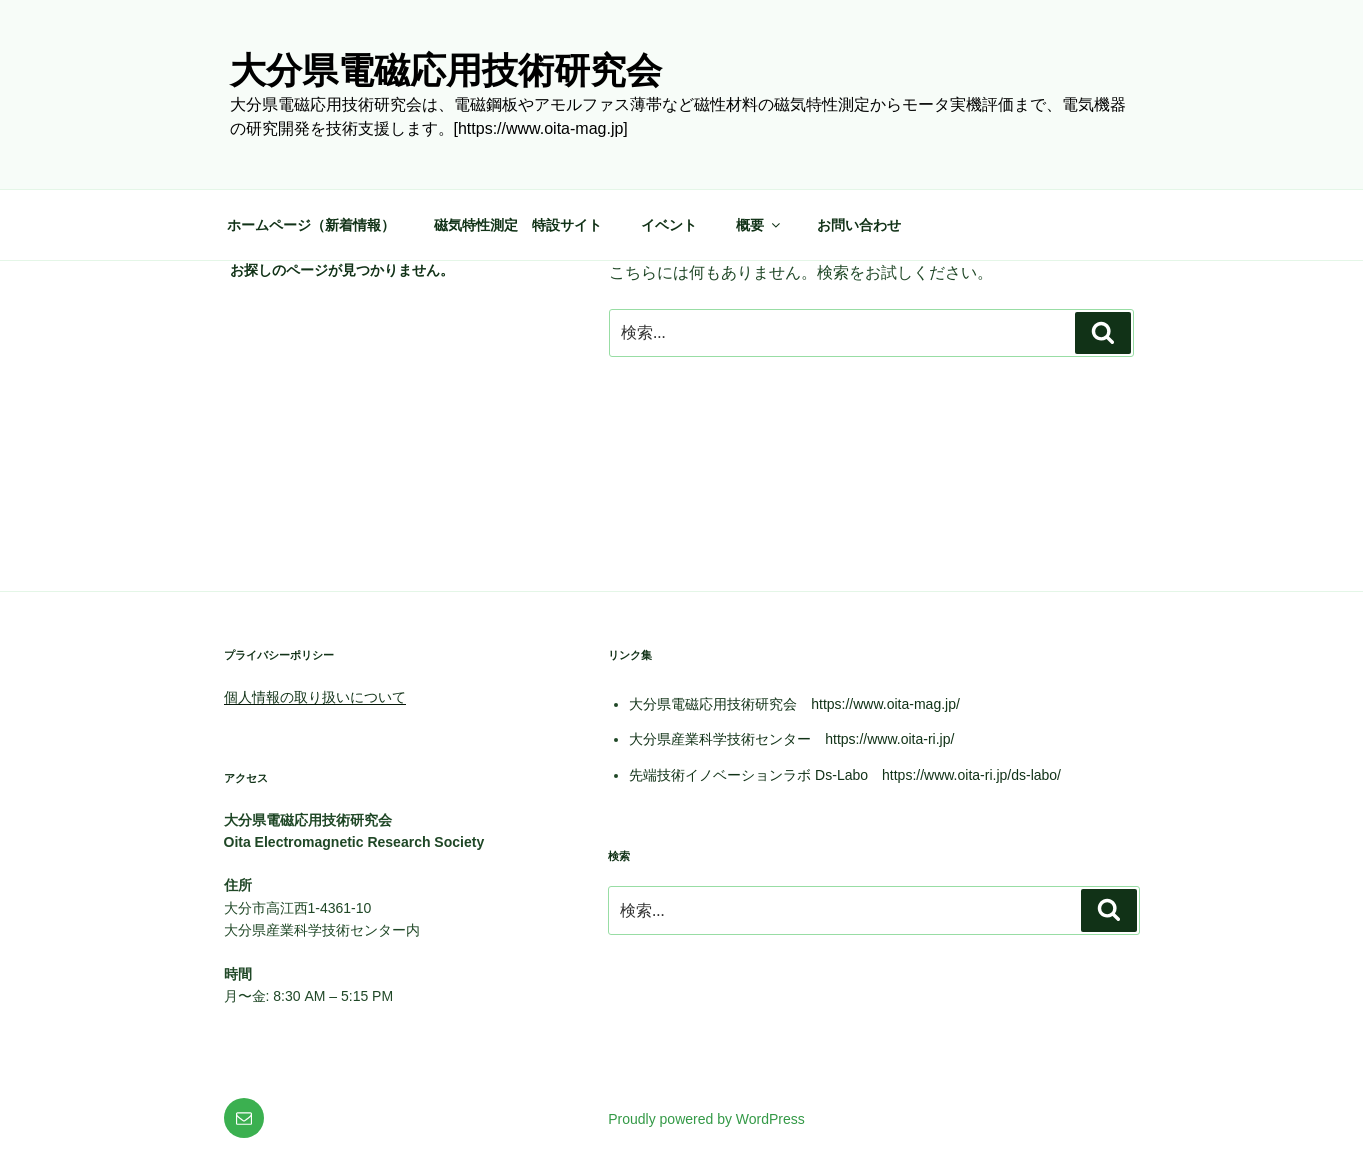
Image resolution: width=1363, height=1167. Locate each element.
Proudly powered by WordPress (706, 1119)
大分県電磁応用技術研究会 (446, 70)
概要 (759, 225)
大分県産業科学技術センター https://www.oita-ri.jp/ (791, 739)
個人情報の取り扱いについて (315, 697)
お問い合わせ (859, 225)
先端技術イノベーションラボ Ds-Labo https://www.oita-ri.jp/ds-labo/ (845, 775)
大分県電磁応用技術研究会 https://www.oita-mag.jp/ (794, 704)
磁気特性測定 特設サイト (518, 225)
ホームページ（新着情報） (311, 225)
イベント (669, 225)
